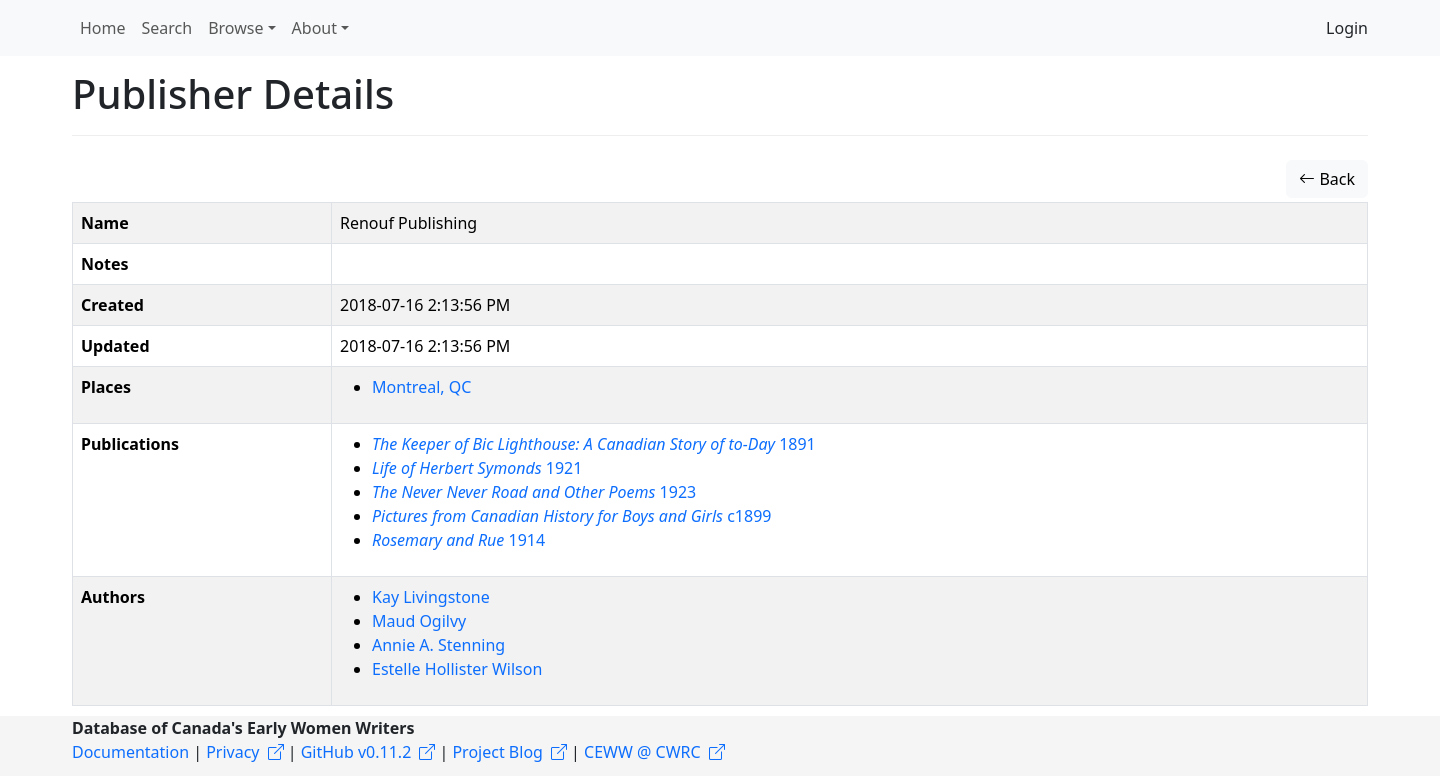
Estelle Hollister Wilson (457, 669)
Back (1327, 179)
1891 (594, 444)
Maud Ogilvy (419, 621)
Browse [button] (235, 28)
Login (1347, 28)
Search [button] (167, 28)
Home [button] (103, 28)
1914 (458, 540)
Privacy (232, 752)
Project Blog (497, 752)
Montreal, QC (421, 387)
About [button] (314, 28)
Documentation (130, 752)
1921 (477, 468)
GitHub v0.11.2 (356, 752)
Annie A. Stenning (438, 645)
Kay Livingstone (431, 597)
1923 (534, 492)
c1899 (571, 516)
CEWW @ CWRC (642, 752)
